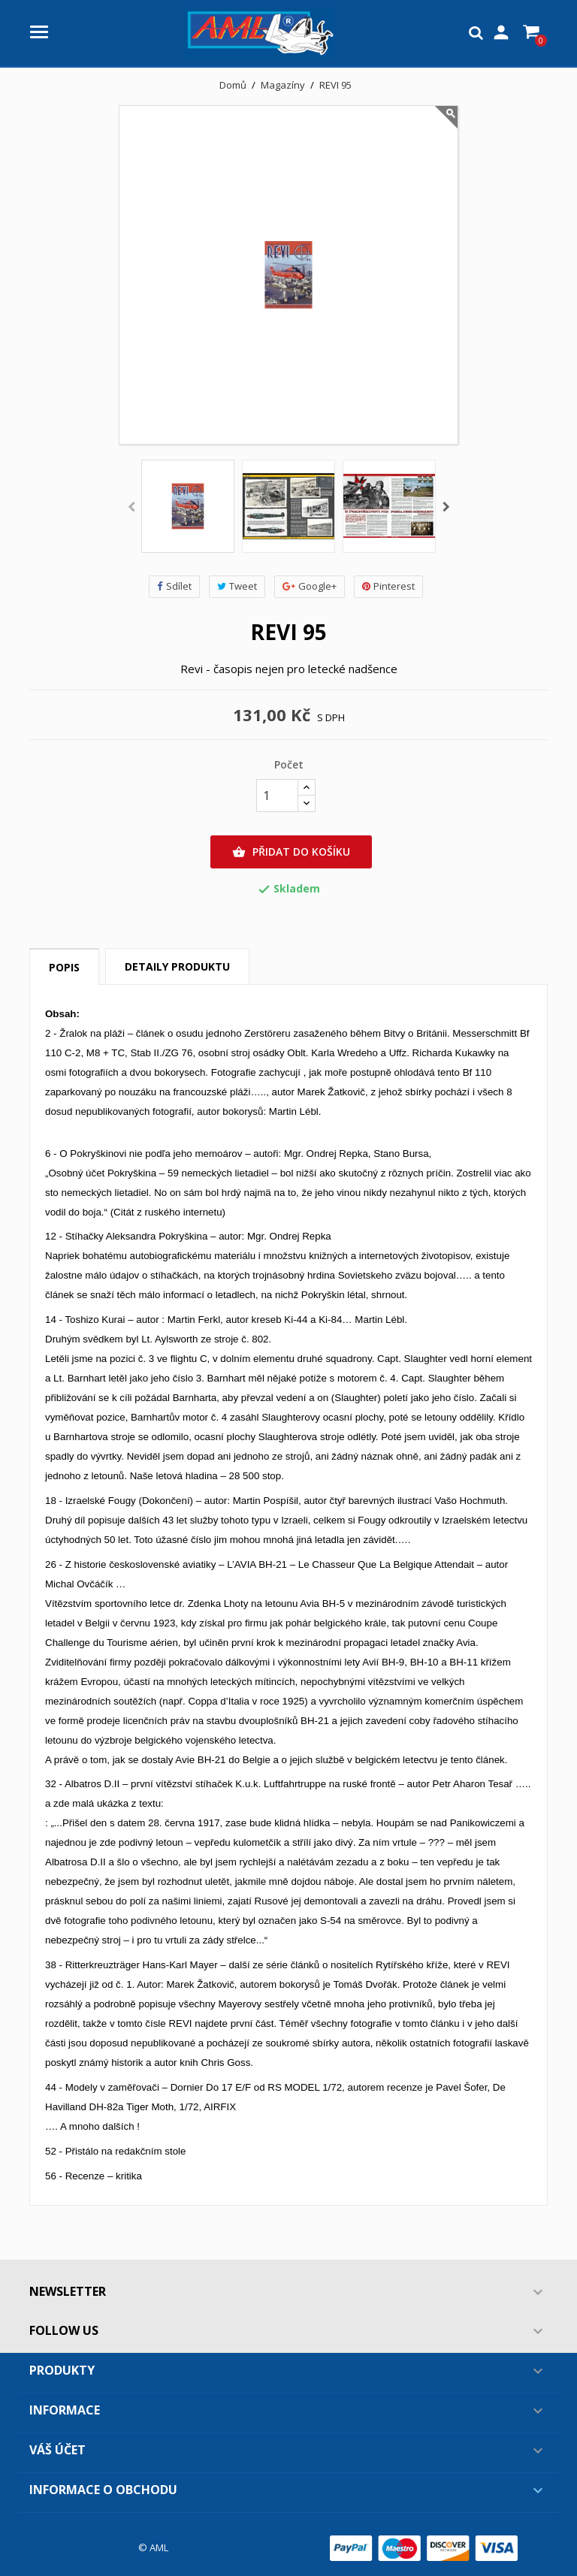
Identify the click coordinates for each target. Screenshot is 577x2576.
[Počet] (277, 795)
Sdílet (174, 586)
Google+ (309, 586)
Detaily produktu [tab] (177, 966)
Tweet (237, 586)
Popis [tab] (64, 967)
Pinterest (388, 586)
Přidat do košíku (291, 851)
